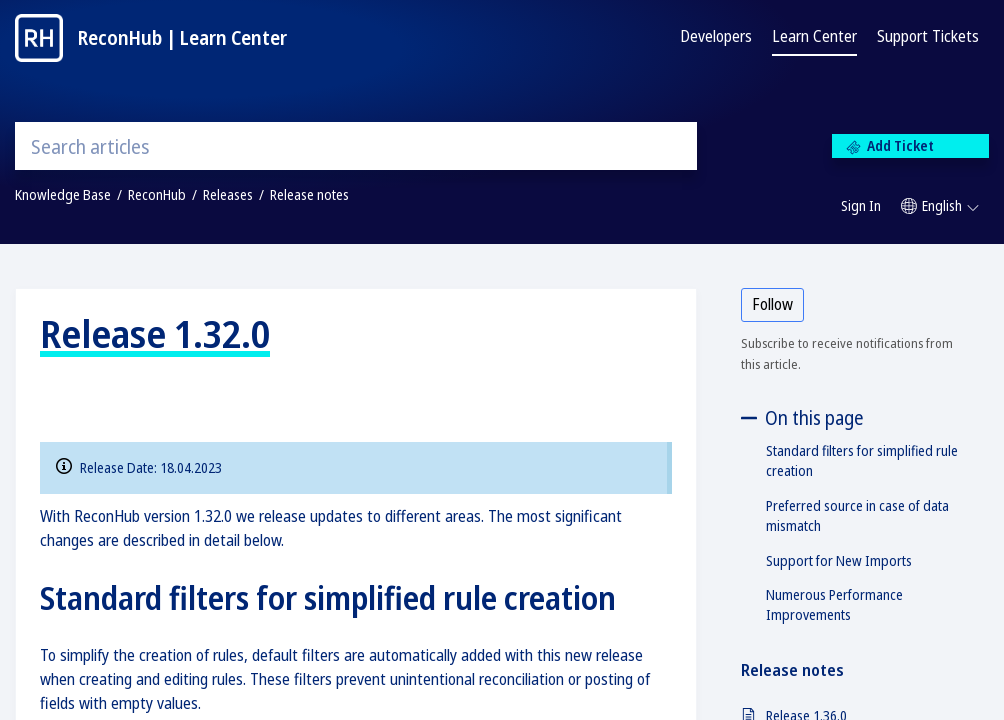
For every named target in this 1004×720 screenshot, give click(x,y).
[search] (356, 146)
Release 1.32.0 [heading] (155, 333)
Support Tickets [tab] (928, 36)
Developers (716, 36)
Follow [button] (772, 304)
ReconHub (157, 194)
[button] (940, 206)
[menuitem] (861, 207)
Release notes (309, 194)
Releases (228, 194)
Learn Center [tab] (814, 36)
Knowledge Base (63, 194)
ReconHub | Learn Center (182, 37)
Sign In (861, 205)
